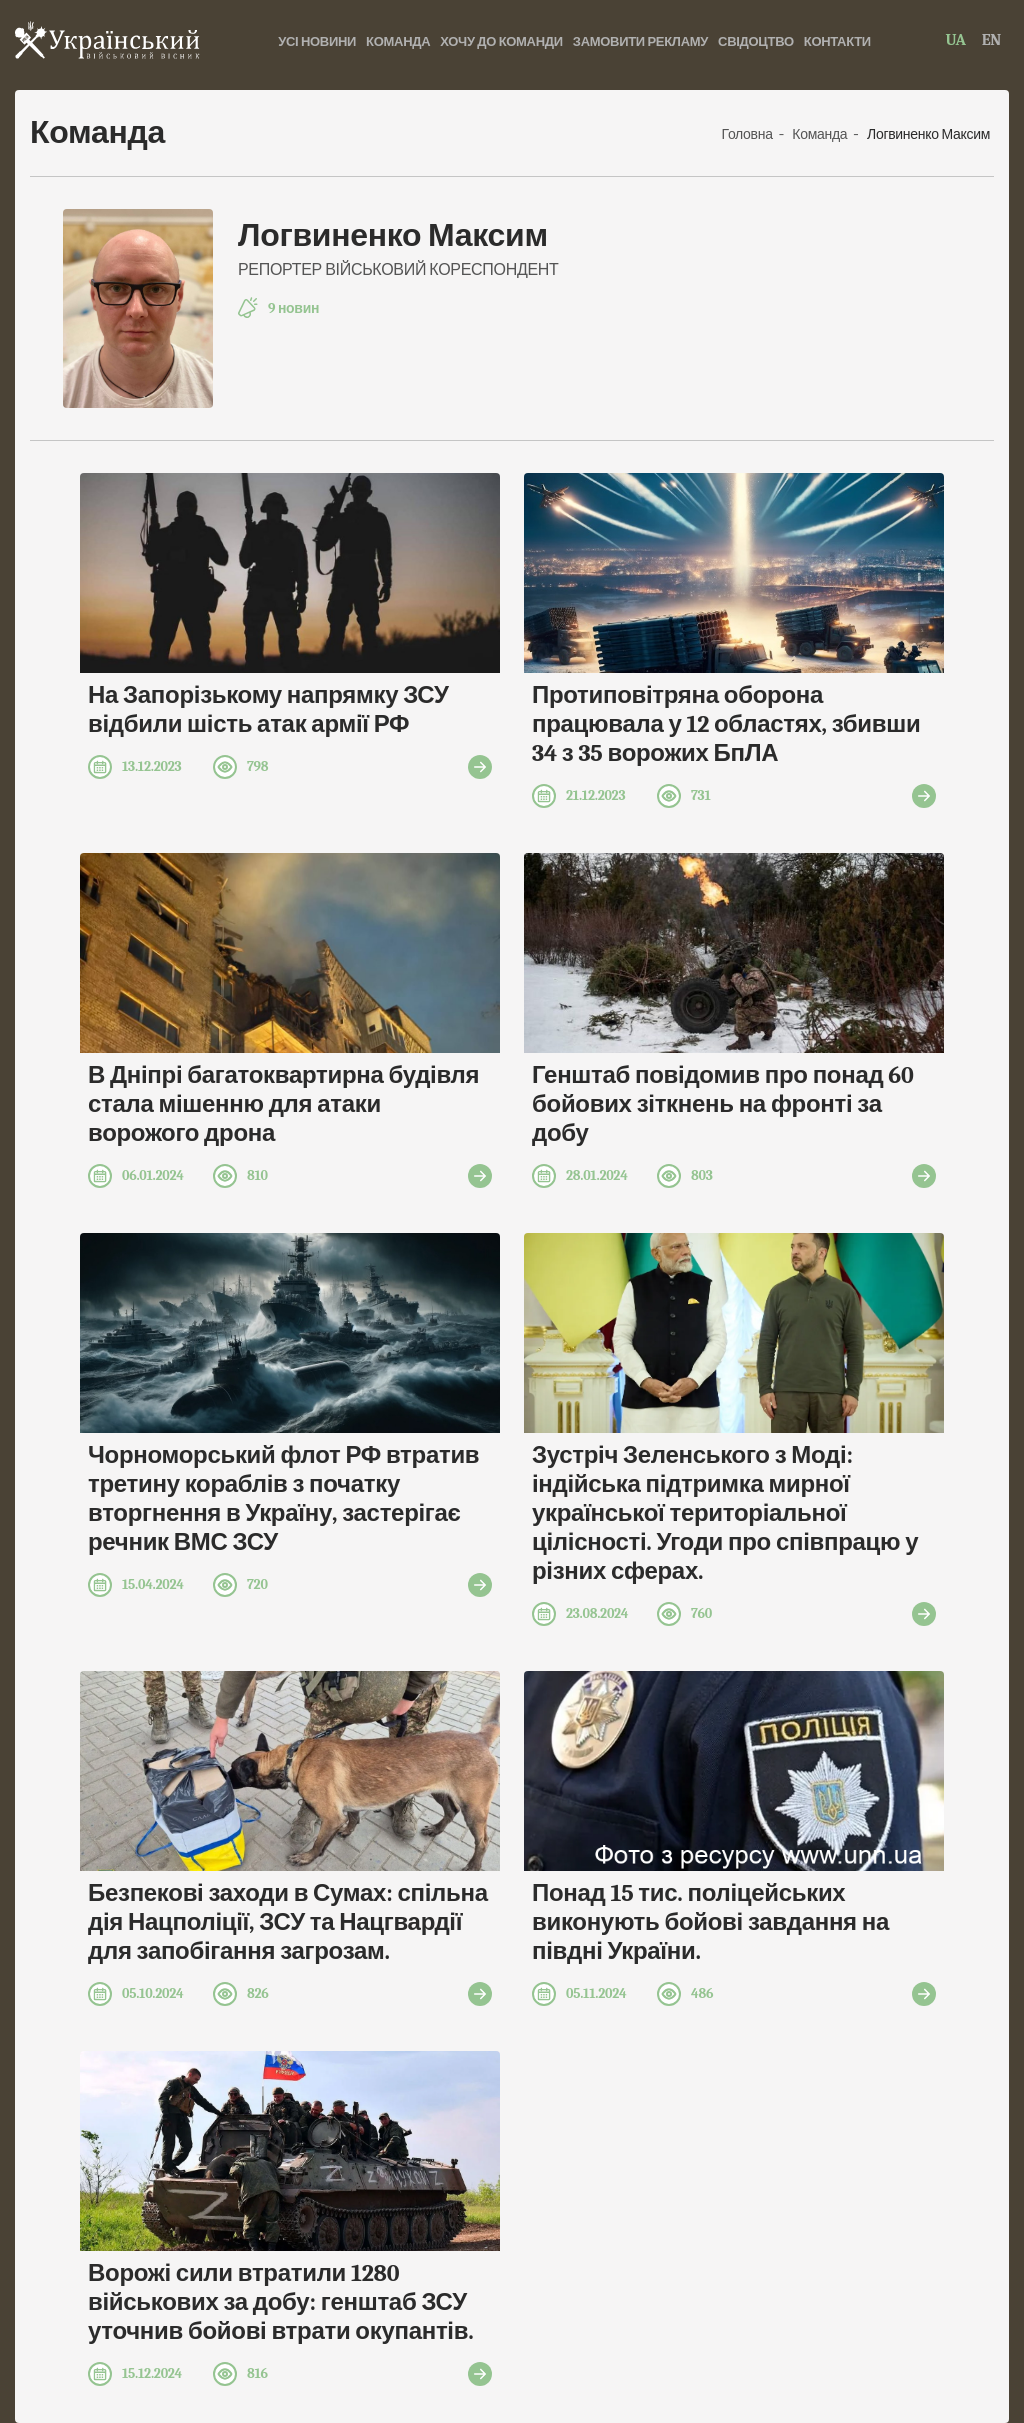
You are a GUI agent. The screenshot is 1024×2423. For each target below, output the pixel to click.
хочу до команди (501, 41)
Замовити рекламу (640, 41)
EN (991, 40)
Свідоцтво (756, 41)
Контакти (837, 41)
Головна (749, 134)
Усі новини (317, 41)
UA (956, 40)
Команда (398, 41)
